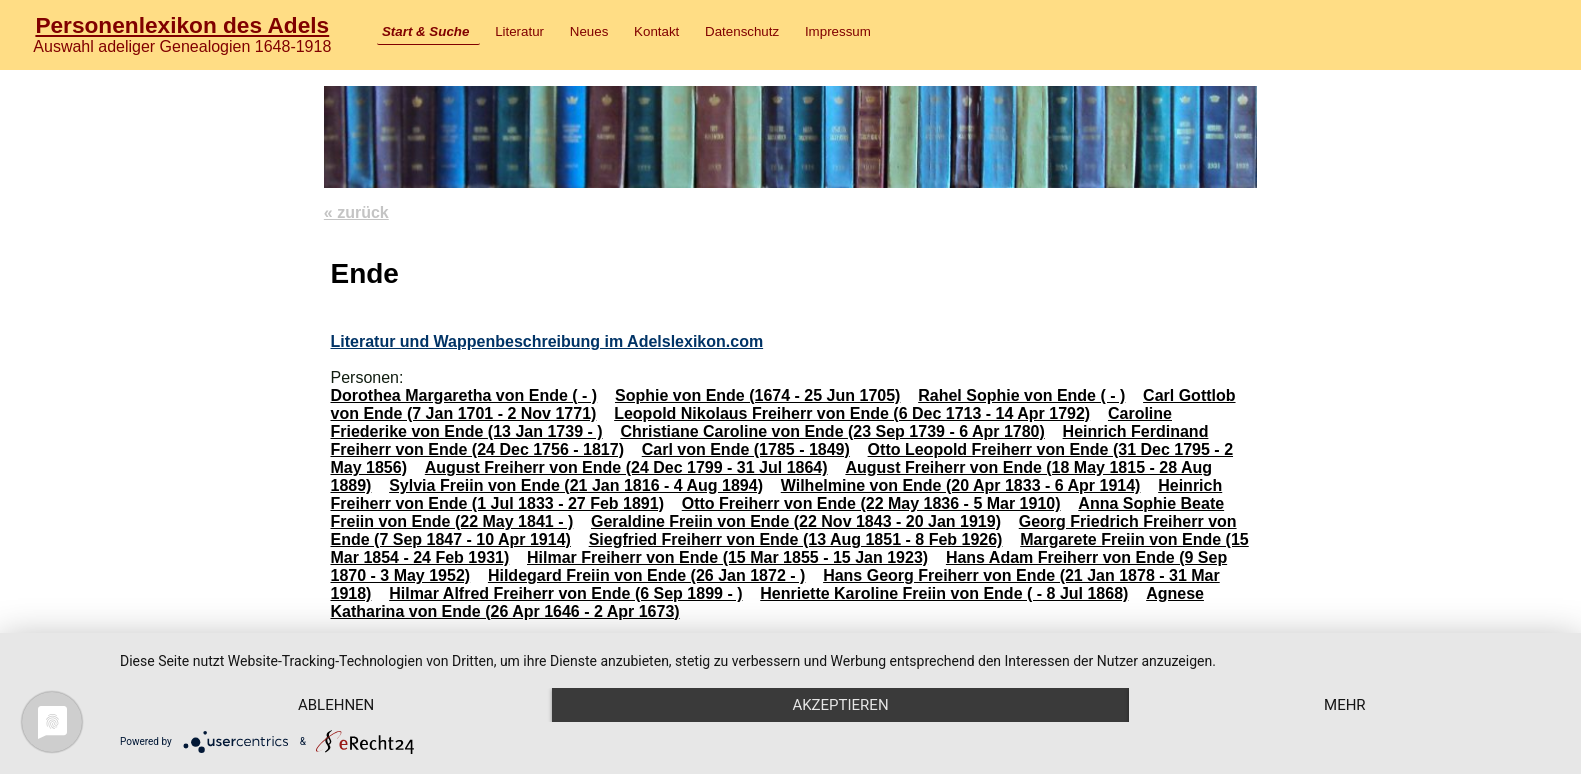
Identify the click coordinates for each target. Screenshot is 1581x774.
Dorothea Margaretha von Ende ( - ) (463, 395)
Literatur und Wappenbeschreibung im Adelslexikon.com (546, 341)
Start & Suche (425, 31)
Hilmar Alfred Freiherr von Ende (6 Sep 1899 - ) (565, 593)
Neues (589, 31)
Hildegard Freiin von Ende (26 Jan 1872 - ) (646, 575)
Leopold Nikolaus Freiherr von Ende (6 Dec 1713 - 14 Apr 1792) (852, 413)
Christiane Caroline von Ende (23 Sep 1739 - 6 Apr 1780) (832, 431)
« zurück (356, 212)
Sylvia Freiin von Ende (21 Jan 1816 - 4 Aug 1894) (576, 485)
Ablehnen (336, 705)
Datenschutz (742, 31)
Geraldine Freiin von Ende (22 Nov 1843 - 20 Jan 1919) (796, 521)
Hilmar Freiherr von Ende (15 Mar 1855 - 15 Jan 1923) (727, 557)
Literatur (519, 31)
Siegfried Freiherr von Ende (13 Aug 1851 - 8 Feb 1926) (796, 539)
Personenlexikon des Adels (182, 25)
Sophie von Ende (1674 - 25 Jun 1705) (757, 395)
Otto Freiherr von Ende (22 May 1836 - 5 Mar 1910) (871, 503)
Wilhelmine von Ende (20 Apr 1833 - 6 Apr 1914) (961, 485)
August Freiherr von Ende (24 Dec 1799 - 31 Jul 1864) (626, 467)
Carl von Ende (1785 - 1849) (746, 449)
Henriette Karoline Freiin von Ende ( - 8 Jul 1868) (944, 593)
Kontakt (656, 31)
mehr (1345, 705)
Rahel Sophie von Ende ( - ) (1021, 395)
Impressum (838, 31)
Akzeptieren (840, 705)
